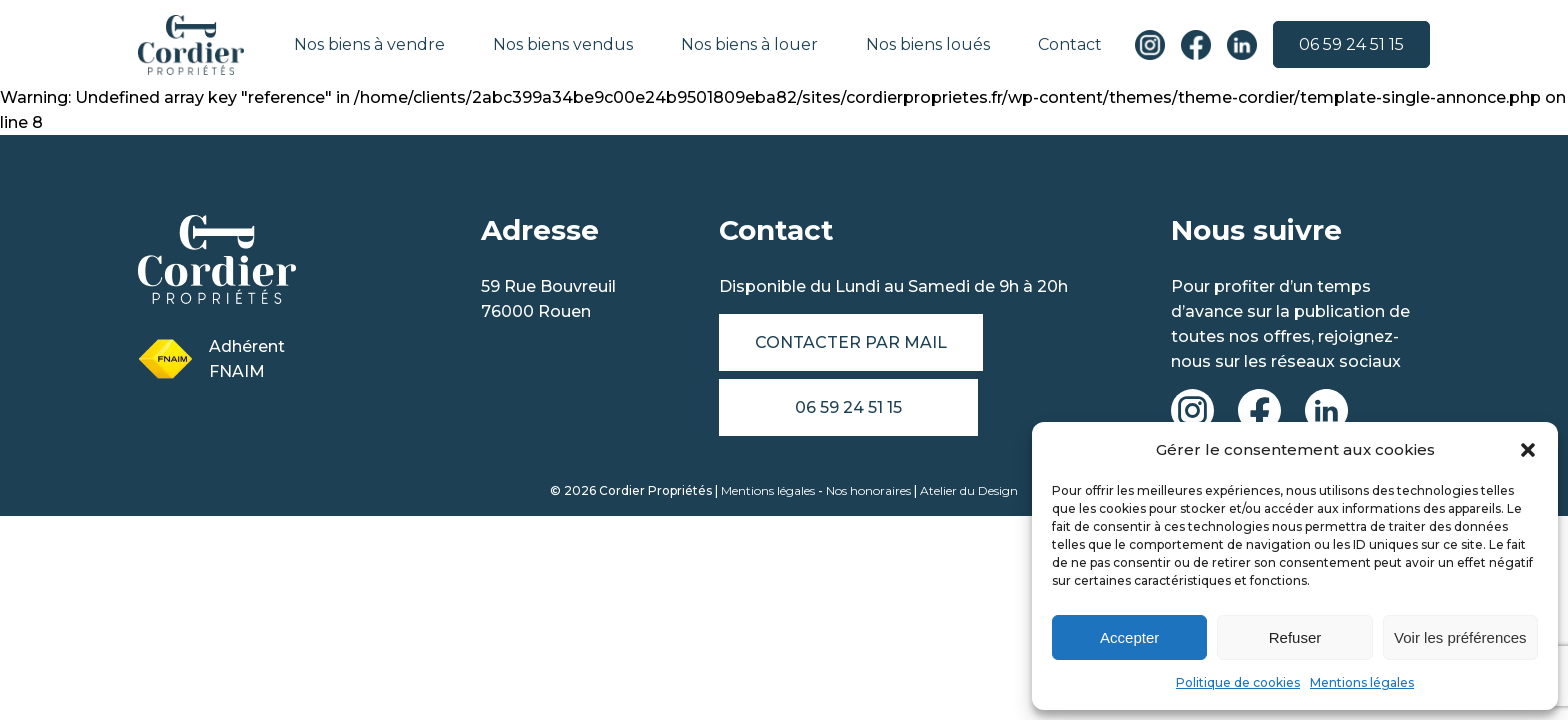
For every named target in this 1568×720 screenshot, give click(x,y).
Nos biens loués (929, 44)
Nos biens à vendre (370, 44)
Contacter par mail (851, 342)
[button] (1528, 450)
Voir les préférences (1460, 637)
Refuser (1295, 637)
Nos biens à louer (750, 44)
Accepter (1129, 637)
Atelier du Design (969, 490)
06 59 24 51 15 (1351, 45)
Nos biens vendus (564, 44)
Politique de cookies (1238, 682)
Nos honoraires (868, 490)
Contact (1071, 44)
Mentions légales (1362, 682)
